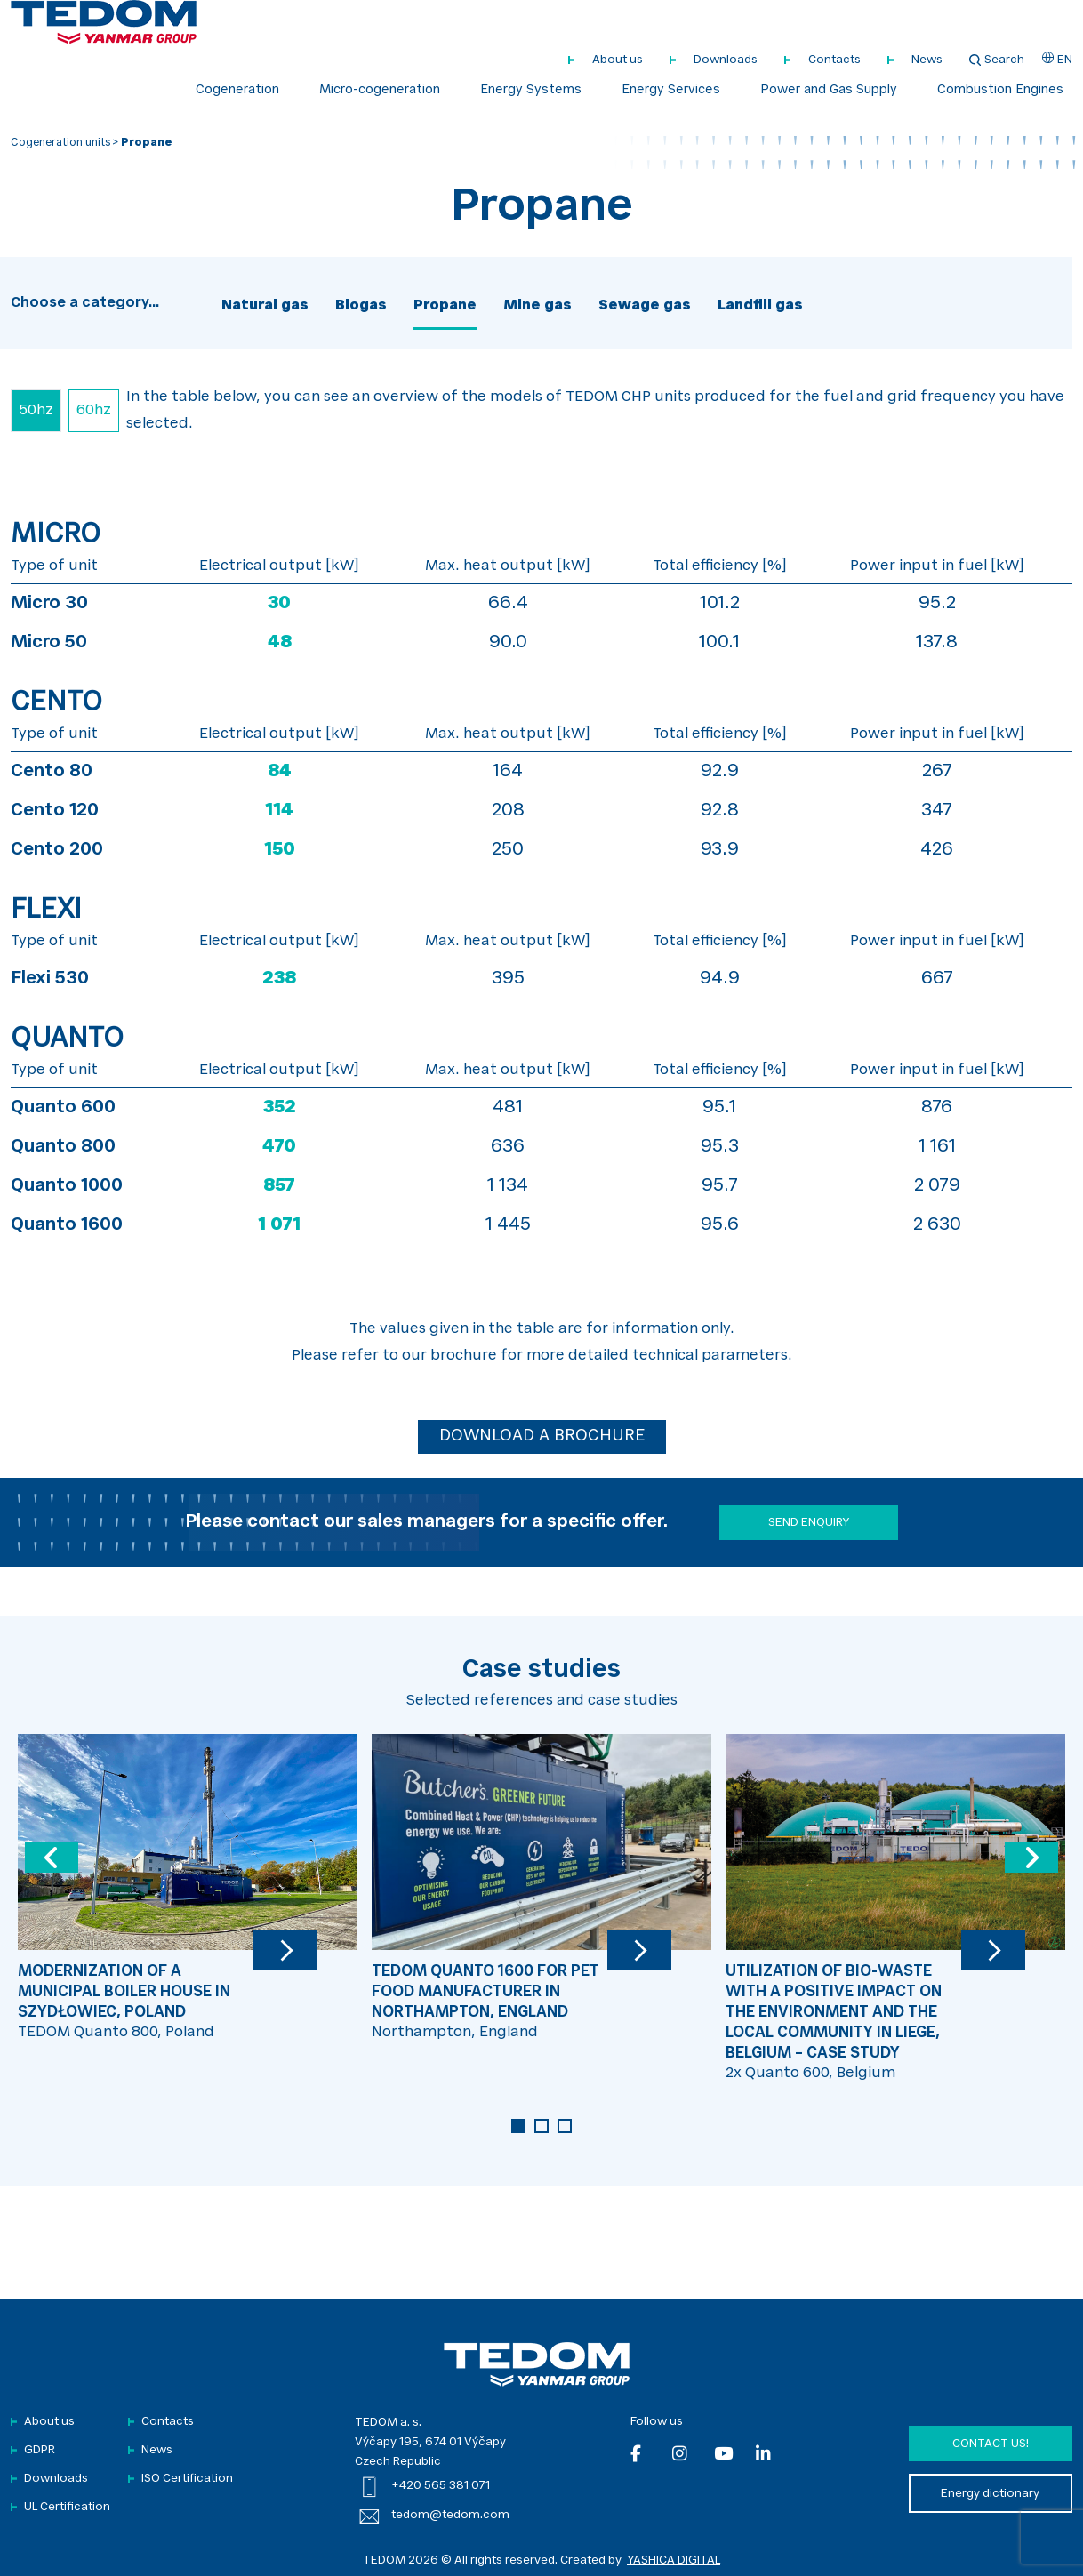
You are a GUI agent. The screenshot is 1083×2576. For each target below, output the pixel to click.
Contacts (834, 60)
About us (617, 60)
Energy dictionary (990, 2494)
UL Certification (67, 2507)
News (927, 60)
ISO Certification (187, 2478)
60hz (93, 411)
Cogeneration (237, 90)
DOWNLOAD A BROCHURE (542, 1437)
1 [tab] (518, 2126)
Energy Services (671, 90)
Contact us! (990, 2444)
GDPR (39, 2450)
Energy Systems (531, 90)
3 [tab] (565, 2126)
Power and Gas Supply (828, 90)
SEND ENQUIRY (808, 1523)
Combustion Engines (1000, 90)
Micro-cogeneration (379, 90)
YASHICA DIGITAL (673, 2560)
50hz (36, 411)
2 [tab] (541, 2126)
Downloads (726, 60)
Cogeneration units (60, 143)
